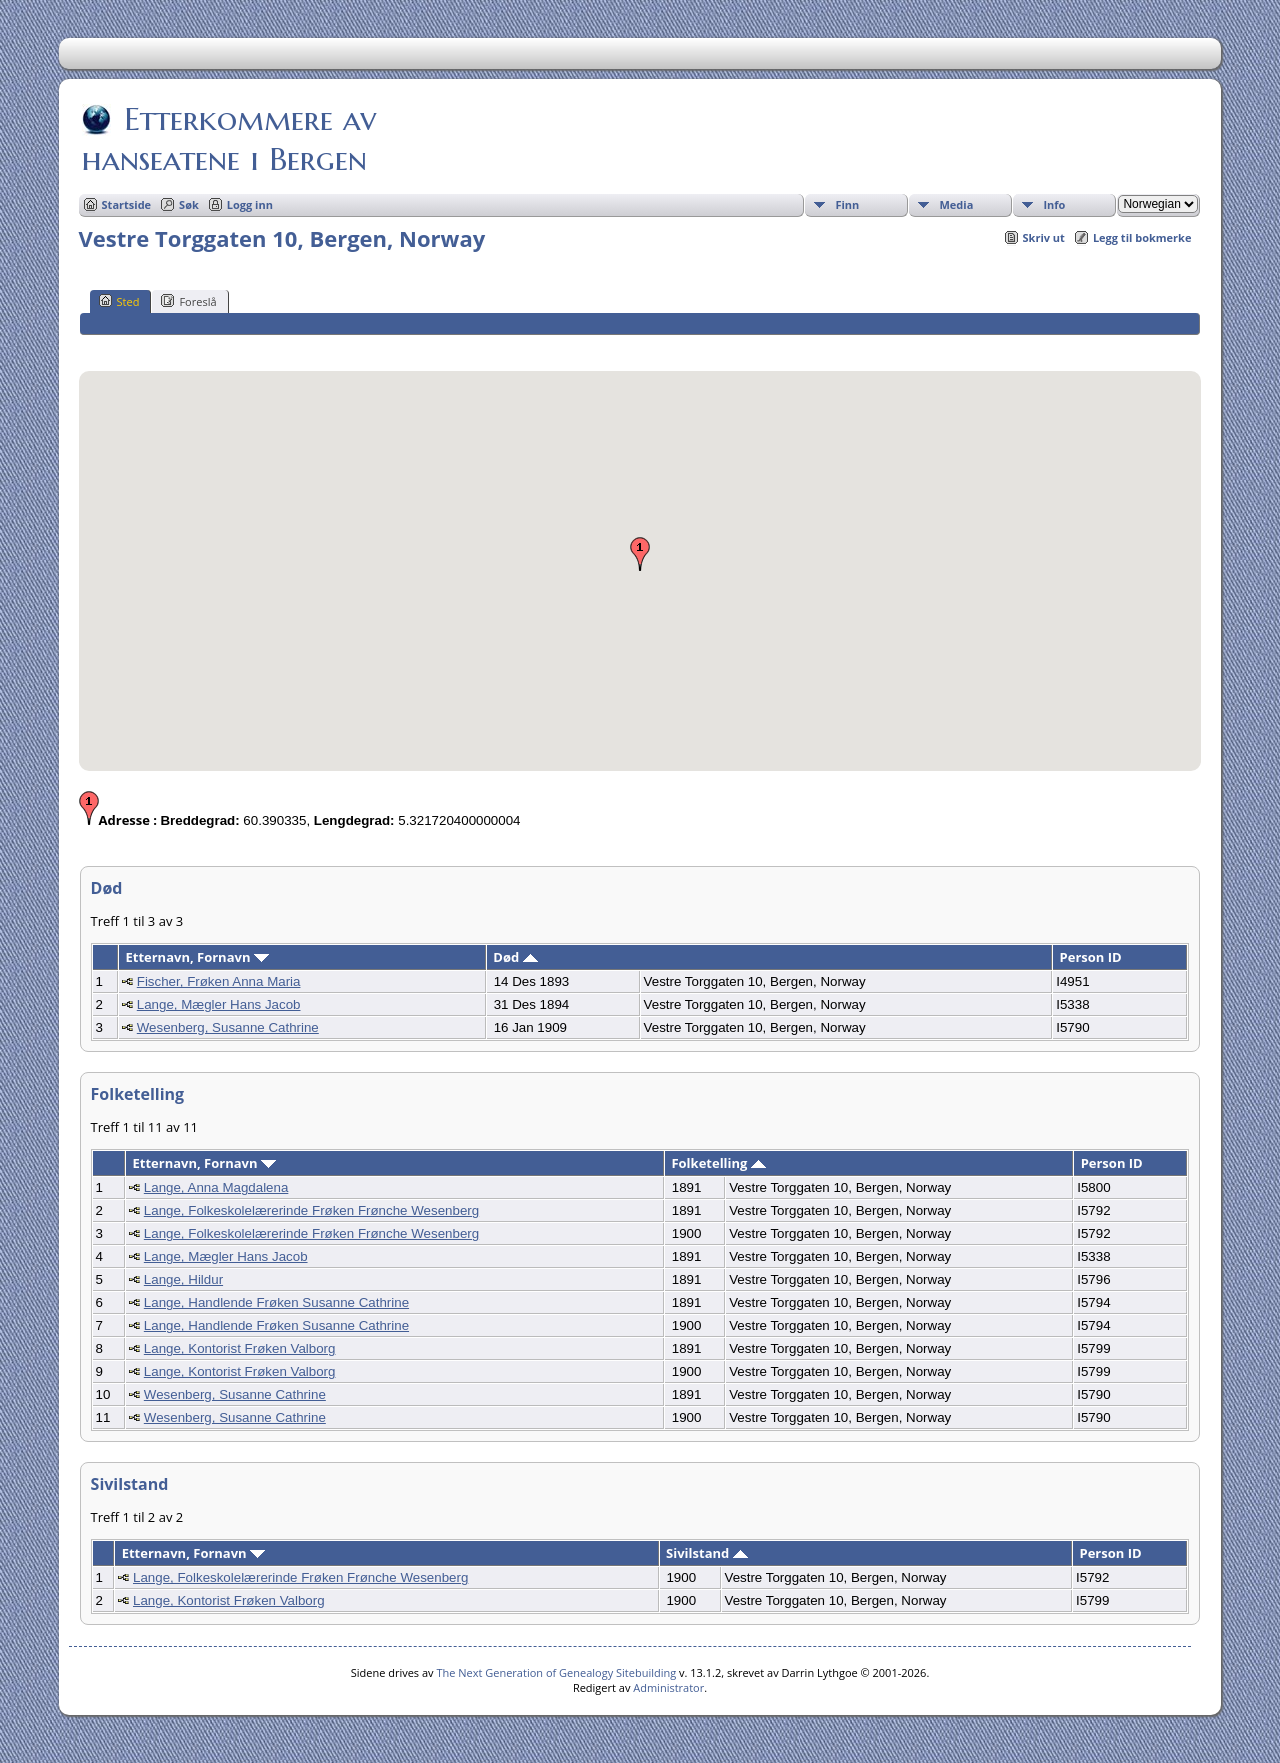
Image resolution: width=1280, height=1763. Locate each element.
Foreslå (188, 301)
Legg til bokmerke (1142, 237)
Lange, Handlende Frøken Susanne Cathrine (276, 1302)
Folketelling (718, 1163)
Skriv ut (1044, 237)
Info (1054, 204)
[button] (640, 554)
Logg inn (250, 204)
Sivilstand (707, 1553)
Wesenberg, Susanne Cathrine (228, 1027)
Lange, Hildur (183, 1279)
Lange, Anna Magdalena (216, 1187)
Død (515, 957)
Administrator (668, 1687)
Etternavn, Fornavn (196, 957)
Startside (127, 204)
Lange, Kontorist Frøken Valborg (240, 1348)
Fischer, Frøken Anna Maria (219, 981)
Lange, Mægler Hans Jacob (219, 1004)
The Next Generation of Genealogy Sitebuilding (556, 1672)
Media (956, 204)
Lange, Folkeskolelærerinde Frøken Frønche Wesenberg (311, 1210)
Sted (119, 301)
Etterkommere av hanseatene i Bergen (229, 139)
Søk (189, 204)
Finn (847, 204)
